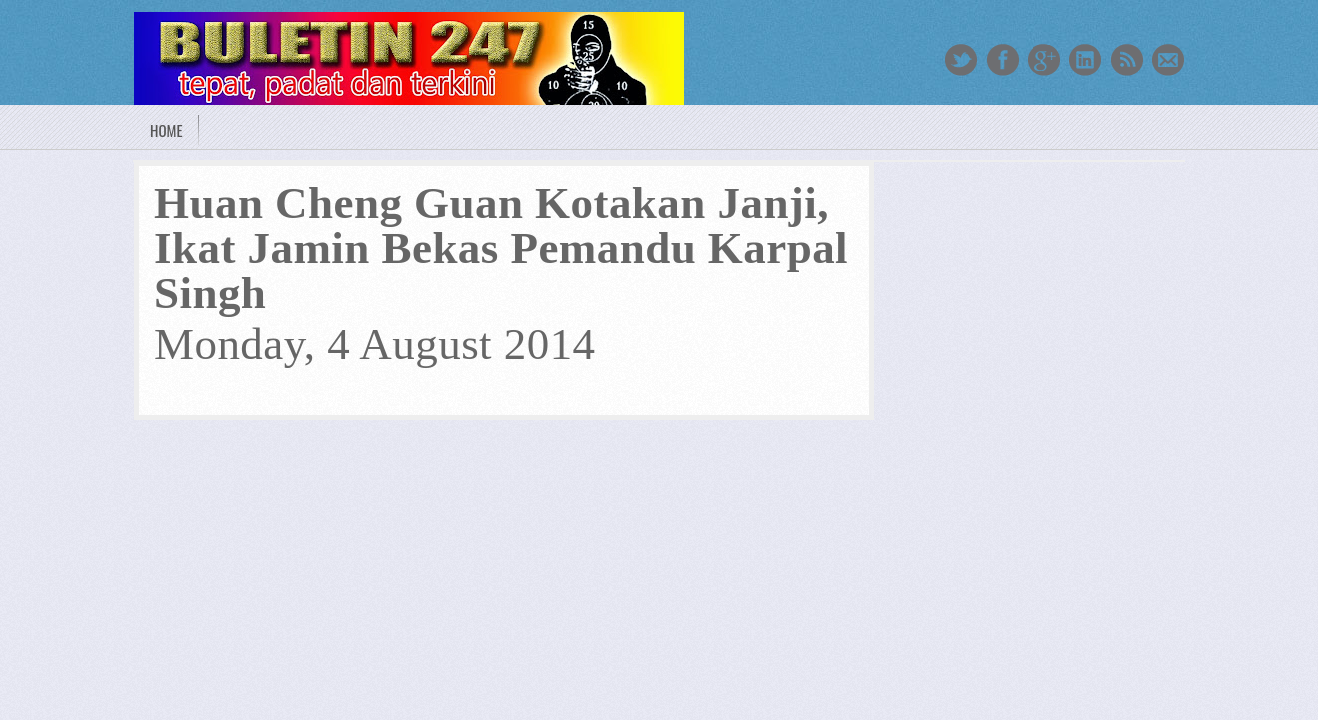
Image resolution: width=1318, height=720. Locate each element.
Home (166, 130)
